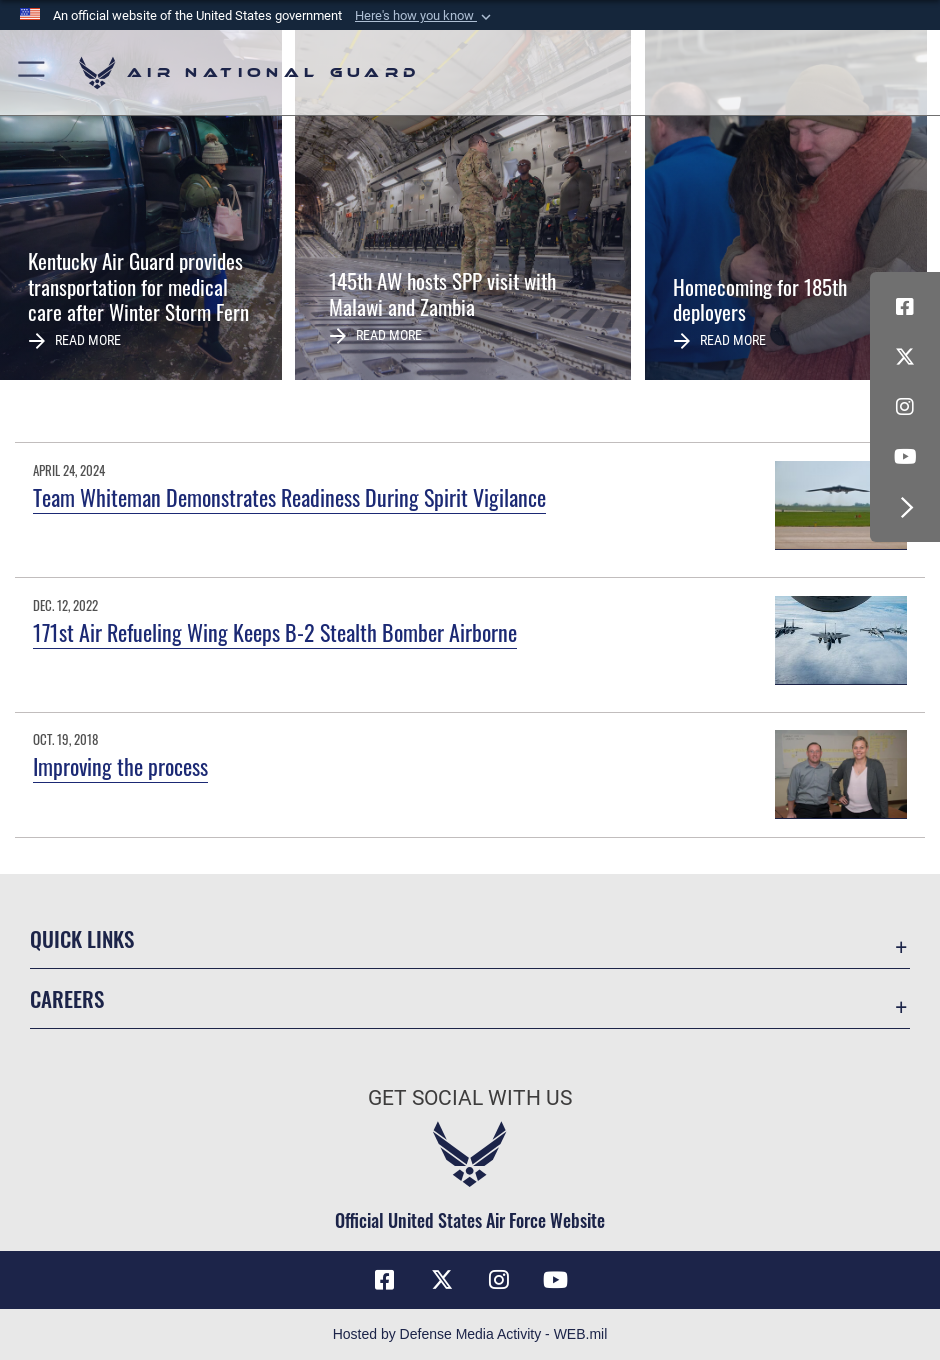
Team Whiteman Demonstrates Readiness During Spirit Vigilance (289, 497)
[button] (425, 16)
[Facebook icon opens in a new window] (905, 307)
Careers (67, 998)
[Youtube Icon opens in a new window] (905, 457)
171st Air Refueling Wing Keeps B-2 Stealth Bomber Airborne (275, 632)
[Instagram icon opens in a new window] (905, 407)
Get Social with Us (470, 1097)
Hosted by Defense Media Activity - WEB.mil (470, 1334)
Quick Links (82, 938)
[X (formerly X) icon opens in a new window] (905, 357)
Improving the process (120, 766)
